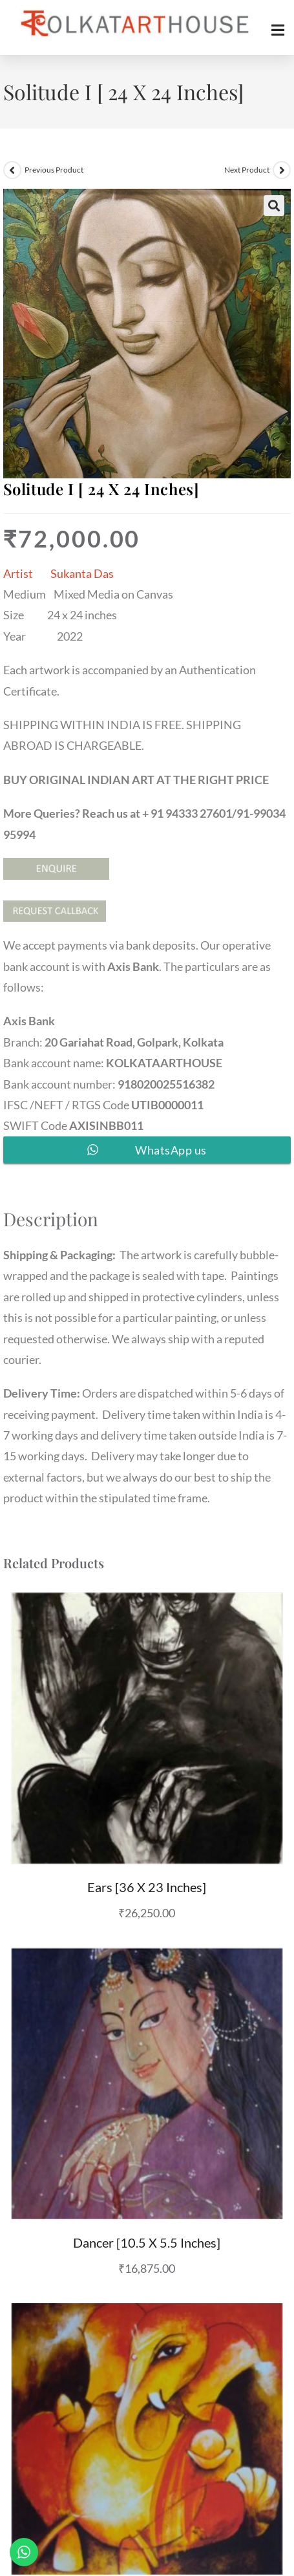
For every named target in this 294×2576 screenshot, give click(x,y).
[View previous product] (12, 170)
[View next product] (282, 170)
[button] (274, 205)
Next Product (246, 170)
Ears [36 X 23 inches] (146, 1810)
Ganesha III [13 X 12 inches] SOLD (147, 2366)
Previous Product (54, 170)
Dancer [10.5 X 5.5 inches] (146, 2088)
